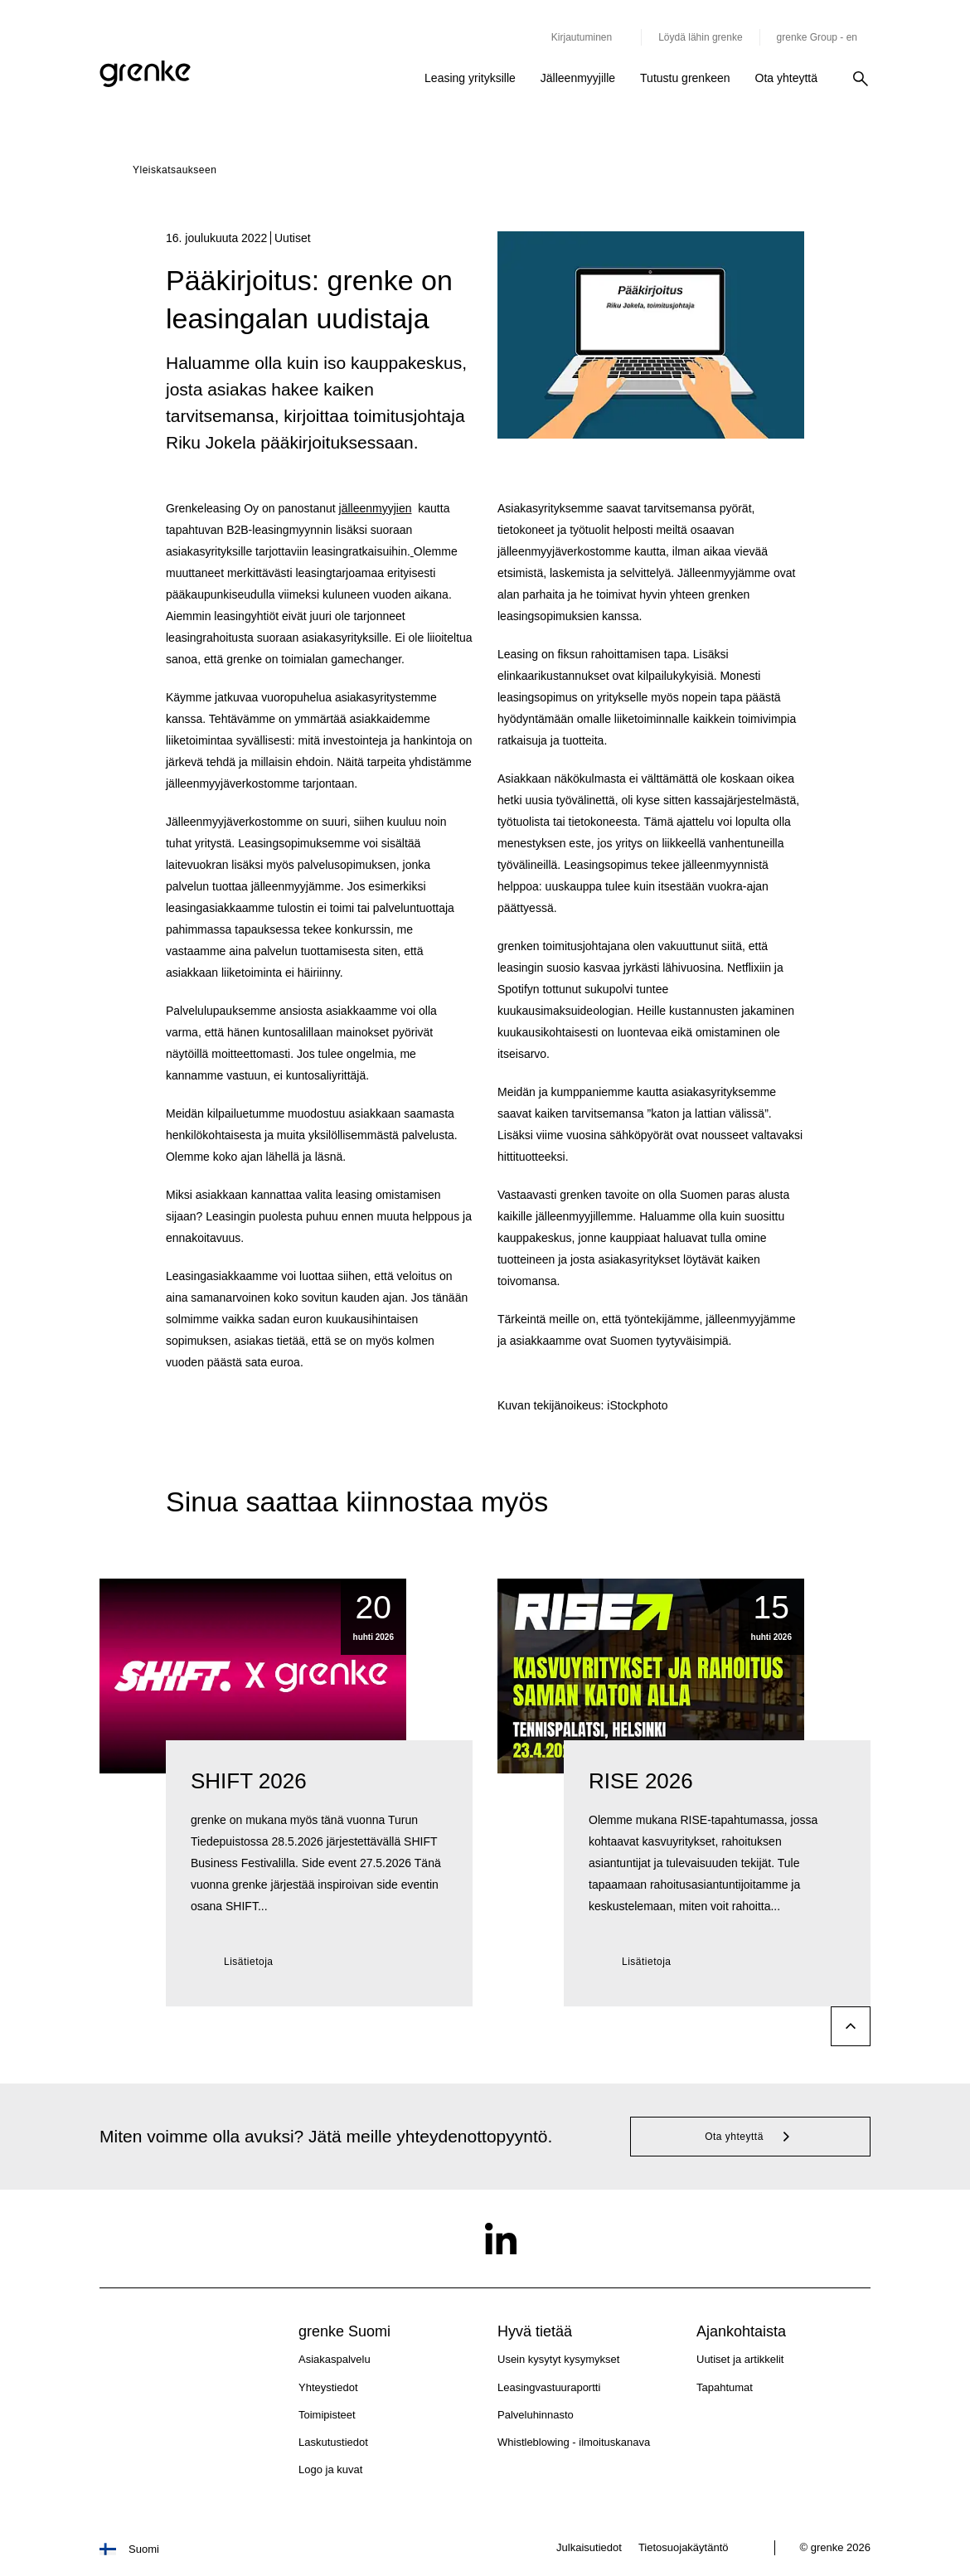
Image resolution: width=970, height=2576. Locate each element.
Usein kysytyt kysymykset (558, 2359)
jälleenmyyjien (375, 508)
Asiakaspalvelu (334, 2359)
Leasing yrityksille (470, 78)
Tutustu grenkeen (685, 78)
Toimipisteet (327, 2415)
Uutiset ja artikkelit (739, 2359)
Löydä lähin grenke (700, 37)
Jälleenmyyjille (578, 78)
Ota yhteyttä (786, 78)
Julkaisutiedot (589, 2547)
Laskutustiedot (333, 2442)
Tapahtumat (724, 2387)
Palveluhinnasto (535, 2415)
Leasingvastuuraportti (548, 2387)
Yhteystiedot (328, 2387)
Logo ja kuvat (330, 2469)
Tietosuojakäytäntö (683, 2547)
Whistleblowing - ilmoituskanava (573, 2442)
